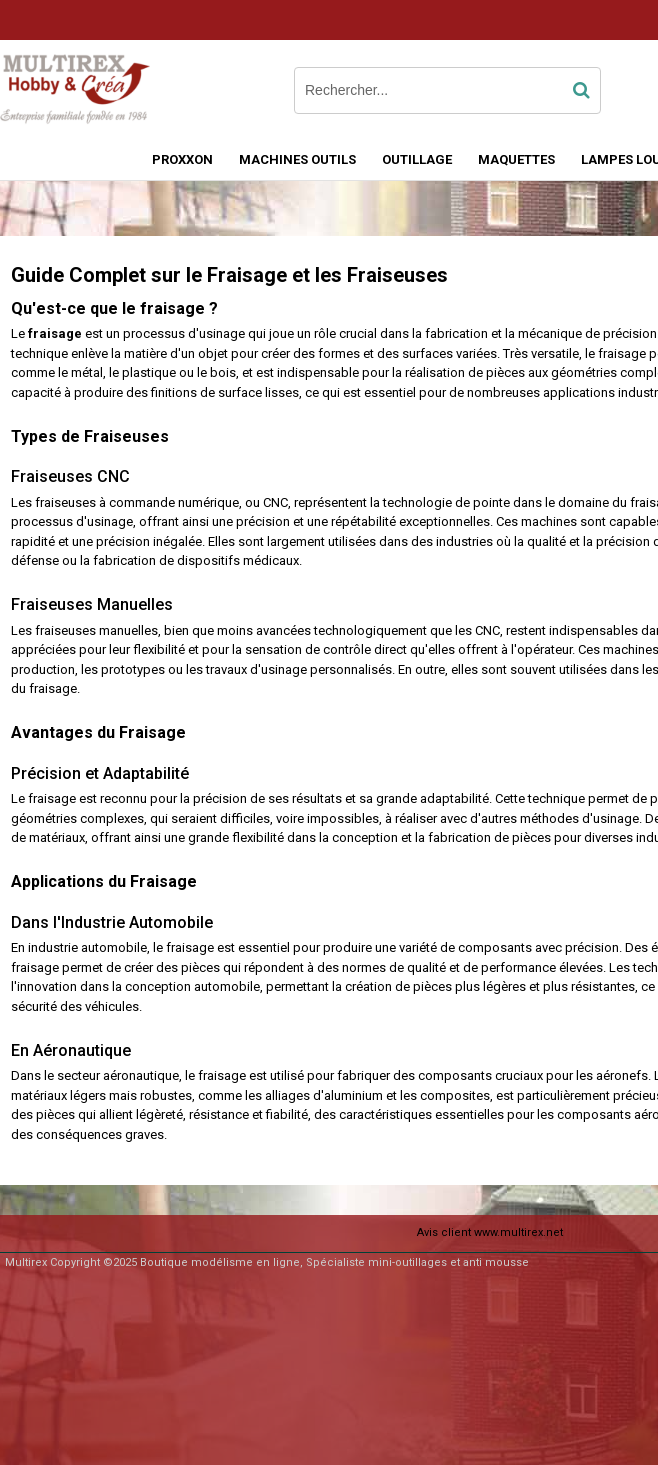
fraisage (55, 333)
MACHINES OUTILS (297, 159)
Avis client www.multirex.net (490, 1232)
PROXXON (182, 159)
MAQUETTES (516, 159)
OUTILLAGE (417, 159)
